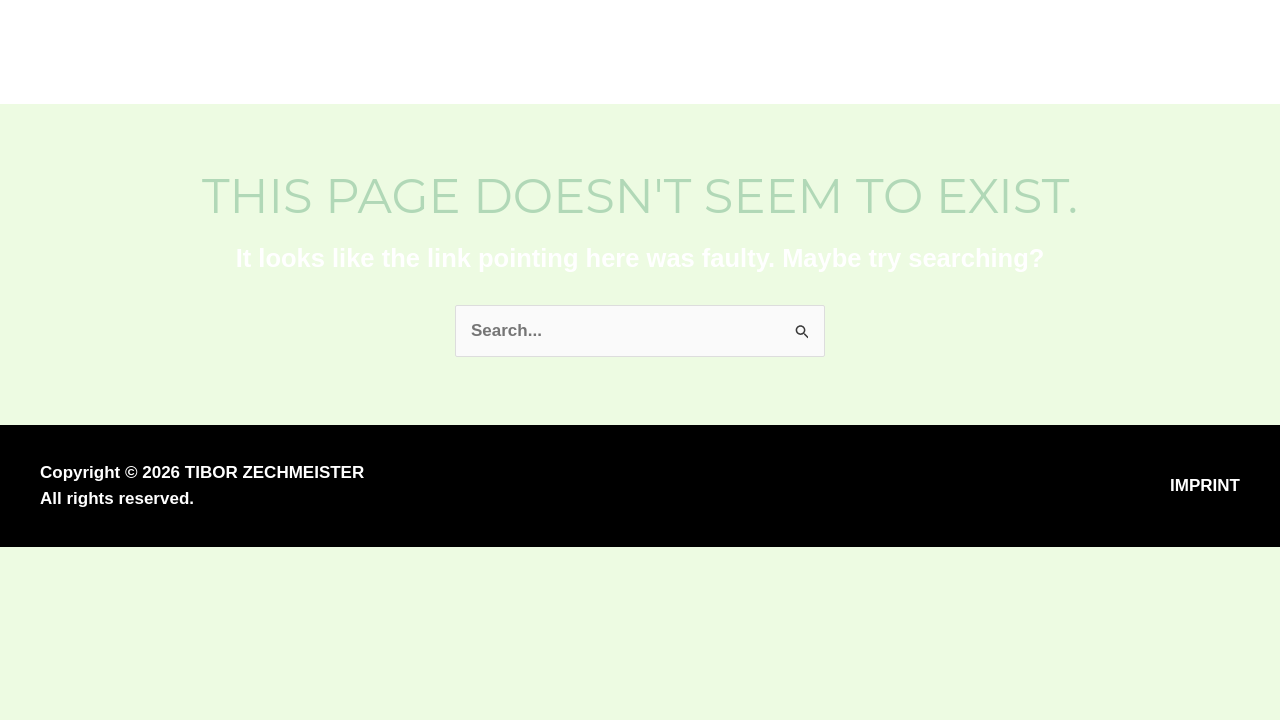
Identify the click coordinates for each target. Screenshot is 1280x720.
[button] (1143, 52)
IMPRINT (1205, 485)
